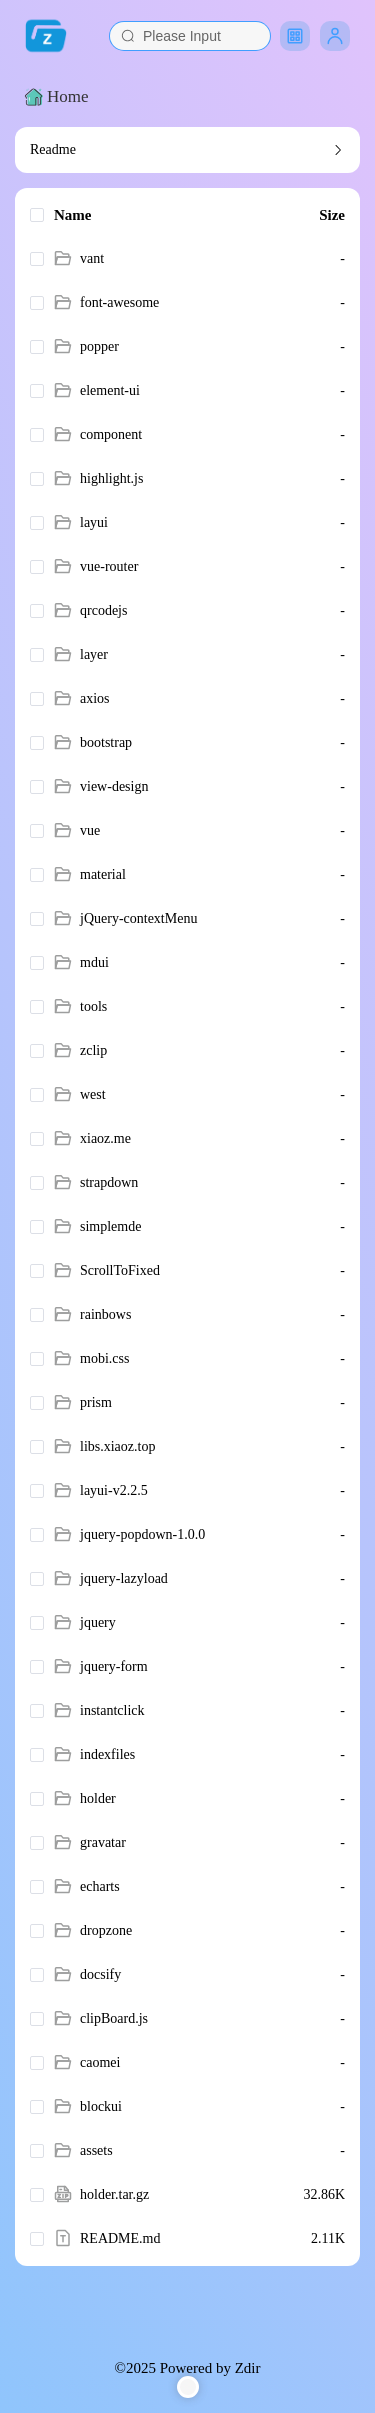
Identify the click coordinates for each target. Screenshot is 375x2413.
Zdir (248, 2368)
